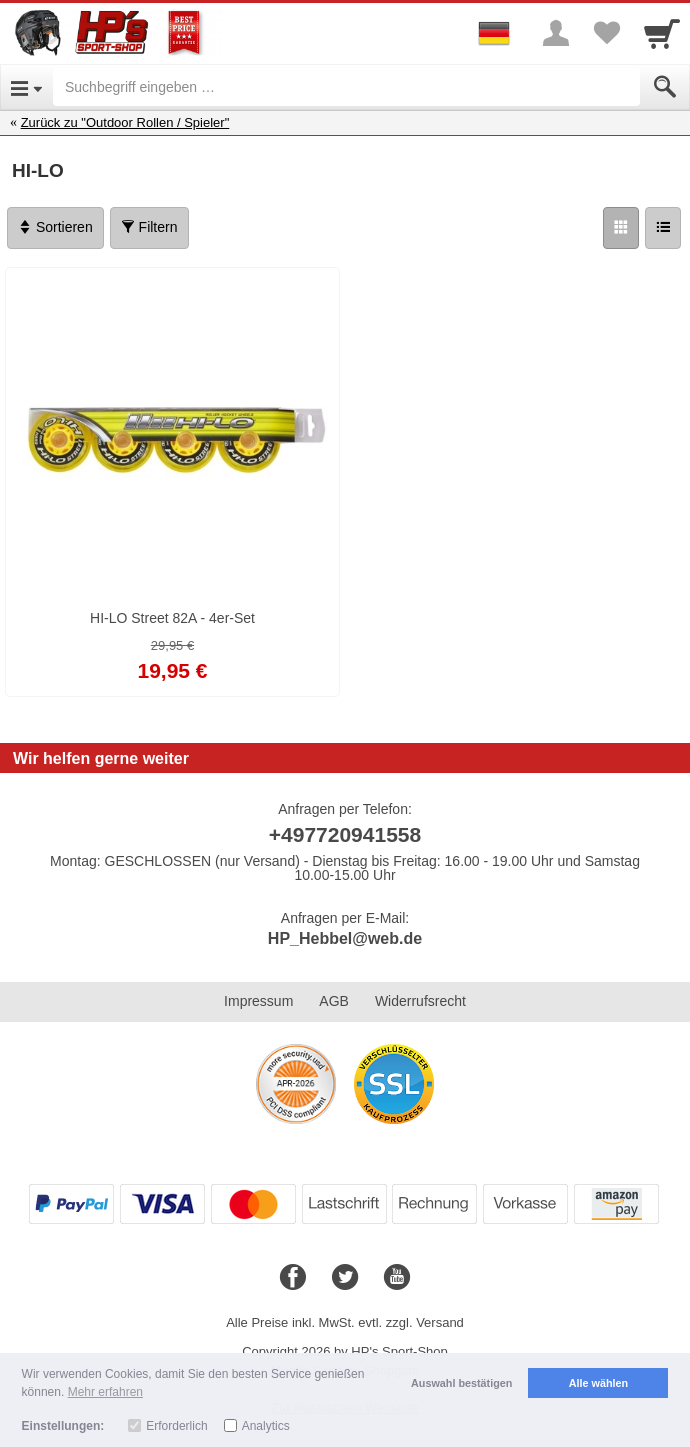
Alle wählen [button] (598, 1383)
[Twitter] (345, 1278)
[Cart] (662, 33)
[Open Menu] (26, 87)
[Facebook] (293, 1278)
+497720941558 (345, 834)
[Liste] (663, 228)
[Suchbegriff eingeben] (346, 87)
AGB (334, 1001)
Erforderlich (176, 1426)
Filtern (149, 227)
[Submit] (665, 87)
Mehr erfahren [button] (105, 1392)
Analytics (266, 1426)
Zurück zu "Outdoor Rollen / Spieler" (125, 122)
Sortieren (55, 227)
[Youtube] (397, 1278)
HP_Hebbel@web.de (345, 938)
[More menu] (556, 33)
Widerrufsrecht (420, 1001)
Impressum (258, 1001)
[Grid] (621, 228)
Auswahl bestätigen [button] (461, 1383)
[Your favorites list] (606, 33)
